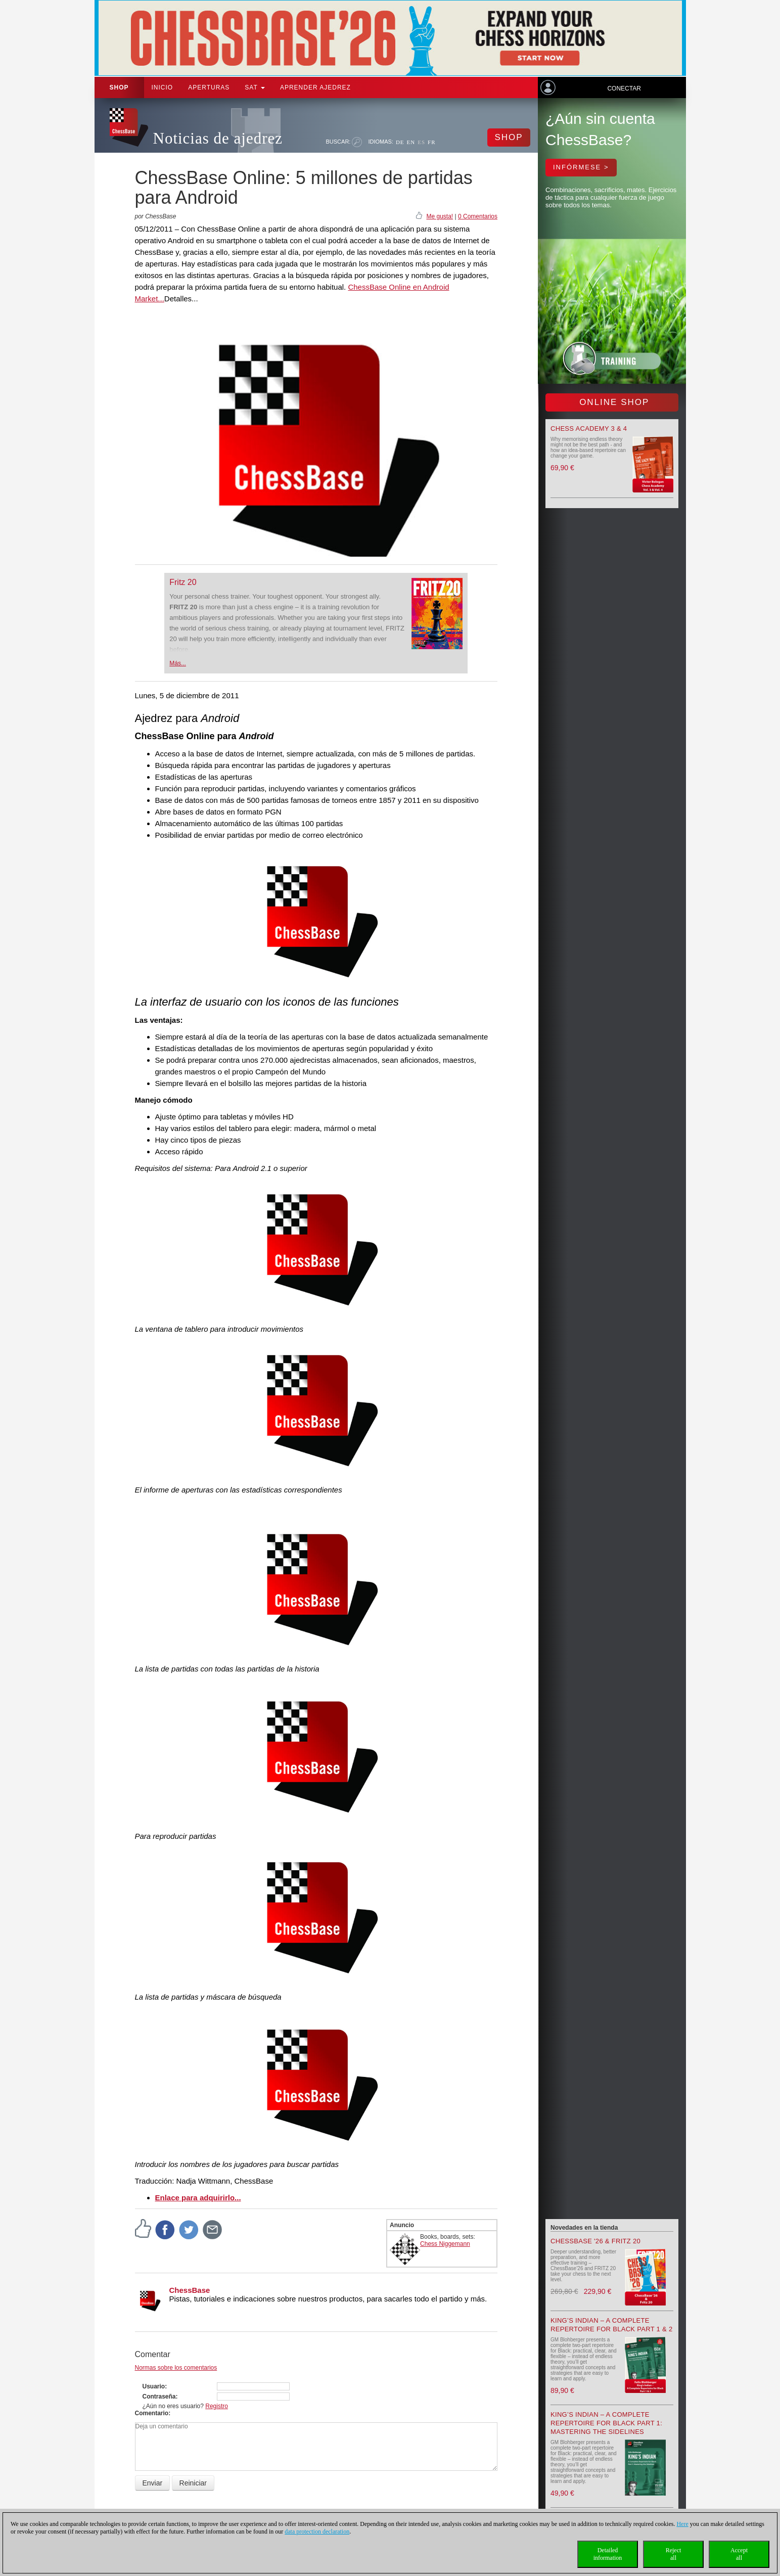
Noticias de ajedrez (218, 138)
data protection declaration (317, 2531)
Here (682, 2523)
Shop (119, 87)
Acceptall (739, 2554)
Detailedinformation (607, 2554)
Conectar (623, 88)
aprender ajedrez (315, 87)
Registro (216, 2406)
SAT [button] (255, 87)
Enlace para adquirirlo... (198, 2197)
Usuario (154, 2386)
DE (400, 142)
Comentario (152, 2413)
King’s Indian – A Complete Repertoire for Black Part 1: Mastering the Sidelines (606, 2423)
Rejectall (673, 2554)
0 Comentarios (477, 216)
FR (431, 142)
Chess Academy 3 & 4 (588, 428)
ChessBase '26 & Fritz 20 (595, 2241)
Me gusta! (439, 216)
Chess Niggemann (445, 2243)
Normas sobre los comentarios (176, 2367)
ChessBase (189, 2290)
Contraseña (159, 2396)
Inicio (162, 87)
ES (421, 142)
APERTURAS (209, 87)
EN (411, 142)
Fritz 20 (182, 582)
